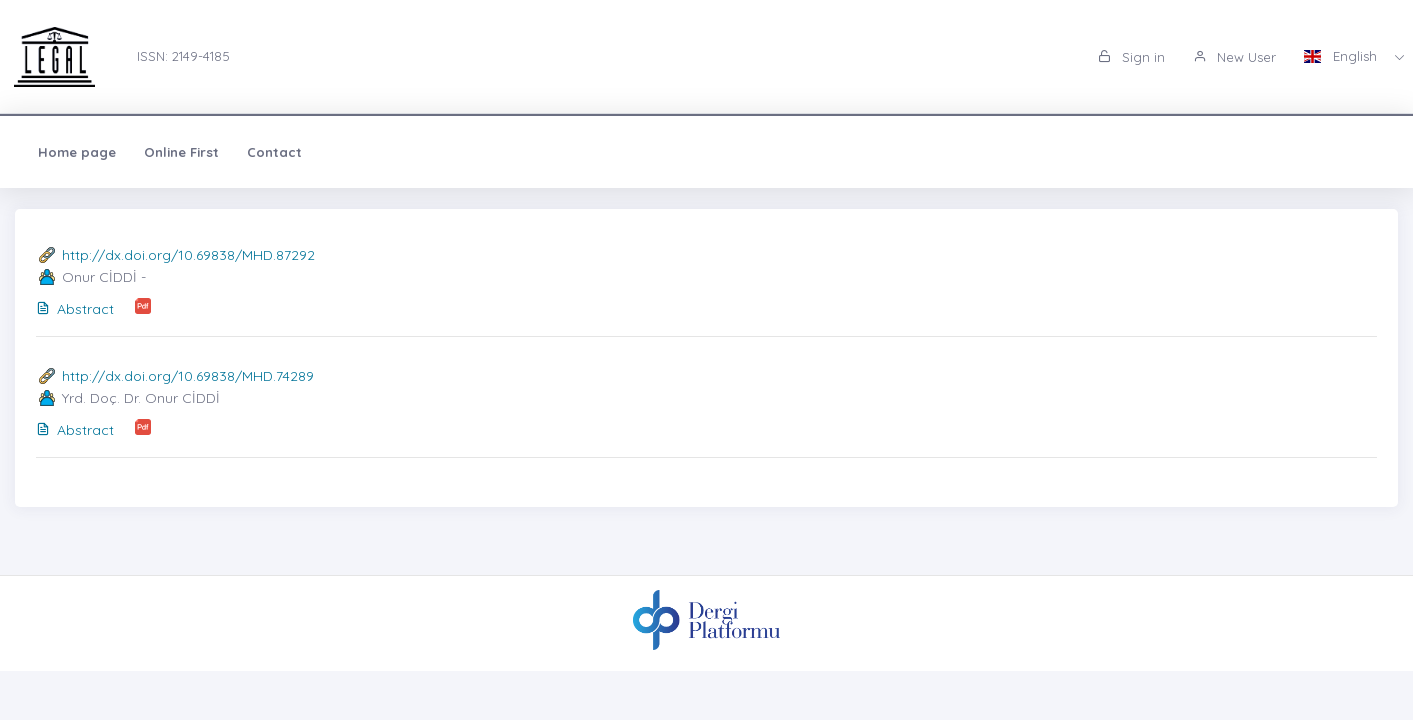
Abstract (75, 309)
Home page (77, 152)
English (1342, 56)
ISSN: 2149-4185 (183, 56)
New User (1234, 57)
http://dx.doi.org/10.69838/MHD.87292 (188, 255)
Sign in (1131, 57)
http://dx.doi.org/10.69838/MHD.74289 (188, 376)
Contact (274, 152)
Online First (181, 152)
